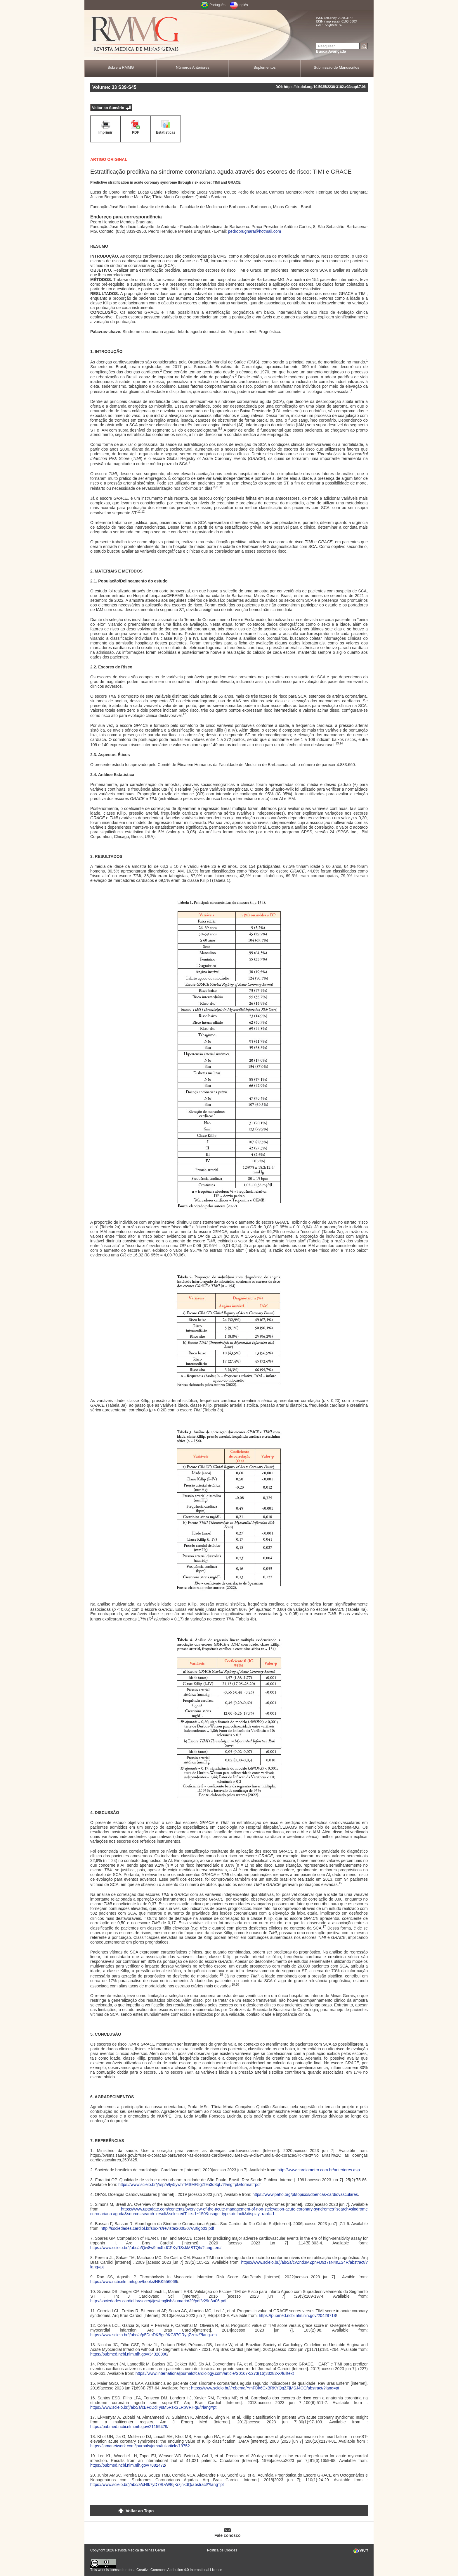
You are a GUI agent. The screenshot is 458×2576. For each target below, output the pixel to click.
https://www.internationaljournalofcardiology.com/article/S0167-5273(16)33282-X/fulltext (215, 2373)
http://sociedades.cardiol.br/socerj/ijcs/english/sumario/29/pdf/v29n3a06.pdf (158, 2301)
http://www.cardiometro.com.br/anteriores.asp (318, 2170)
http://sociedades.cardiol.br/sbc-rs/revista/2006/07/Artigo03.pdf (157, 2228)
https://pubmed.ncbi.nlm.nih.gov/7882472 (127, 2465)
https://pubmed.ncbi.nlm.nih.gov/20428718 (297, 2315)
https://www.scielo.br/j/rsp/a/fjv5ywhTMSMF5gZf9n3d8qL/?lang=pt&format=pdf (189, 2184)
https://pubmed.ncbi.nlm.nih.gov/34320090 (128, 2354)
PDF (135, 132)
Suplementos (265, 67)
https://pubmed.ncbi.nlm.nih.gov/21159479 (128, 2426)
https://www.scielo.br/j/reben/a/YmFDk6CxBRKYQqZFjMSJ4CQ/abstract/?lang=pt (265, 2388)
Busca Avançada (331, 51)
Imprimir (105, 132)
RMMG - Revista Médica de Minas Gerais (135, 35)
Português (217, 5)
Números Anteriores (192, 67)
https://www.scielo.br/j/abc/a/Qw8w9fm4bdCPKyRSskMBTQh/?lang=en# (155, 2247)
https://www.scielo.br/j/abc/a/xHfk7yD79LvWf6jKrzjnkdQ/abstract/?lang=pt (157, 2484)
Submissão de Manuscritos (336, 67)
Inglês (243, 5)
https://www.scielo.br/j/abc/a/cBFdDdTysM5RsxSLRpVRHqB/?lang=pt (153, 2407)
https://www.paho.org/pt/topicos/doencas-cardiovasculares (305, 2194)
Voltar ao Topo (140, 2510)
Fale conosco (227, 2535)
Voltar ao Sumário (108, 108)
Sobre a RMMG (120, 67)
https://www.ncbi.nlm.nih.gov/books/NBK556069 (133, 2281)
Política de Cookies (222, 2550)
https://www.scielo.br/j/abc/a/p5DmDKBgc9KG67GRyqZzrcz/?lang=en (153, 2334)
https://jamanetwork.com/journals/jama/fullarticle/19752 (140, 2446)
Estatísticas (166, 132)
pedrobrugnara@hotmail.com (254, 231)
